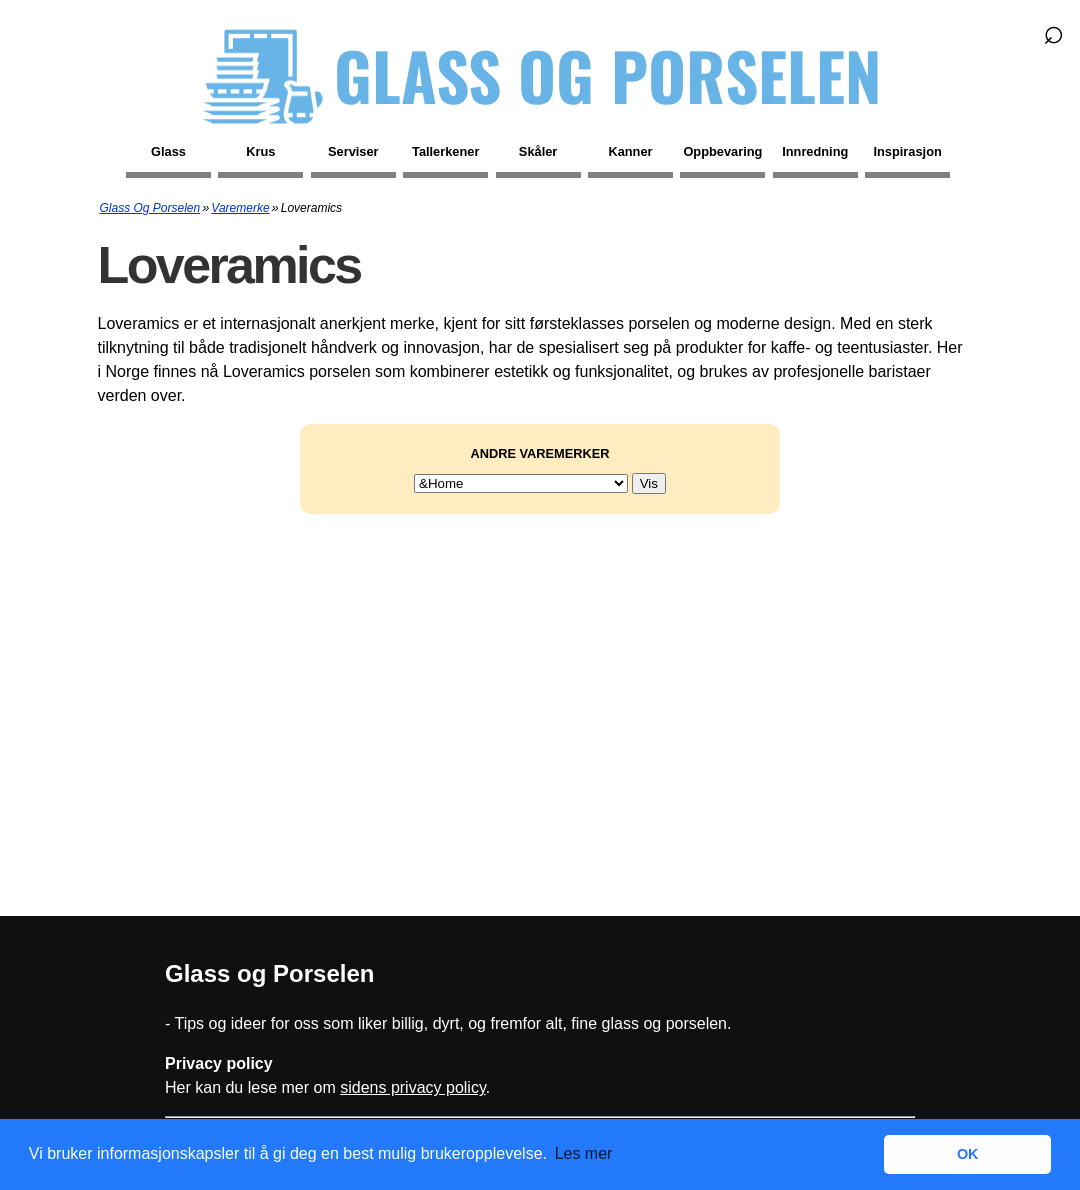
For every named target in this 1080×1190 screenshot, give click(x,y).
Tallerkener (445, 151)
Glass (168, 151)
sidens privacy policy (413, 1087)
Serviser (353, 151)
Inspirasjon (908, 151)
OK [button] (968, 1154)
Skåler (538, 151)
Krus (260, 151)
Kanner (630, 151)
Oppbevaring (722, 151)
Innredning (815, 151)
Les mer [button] (584, 1153)
